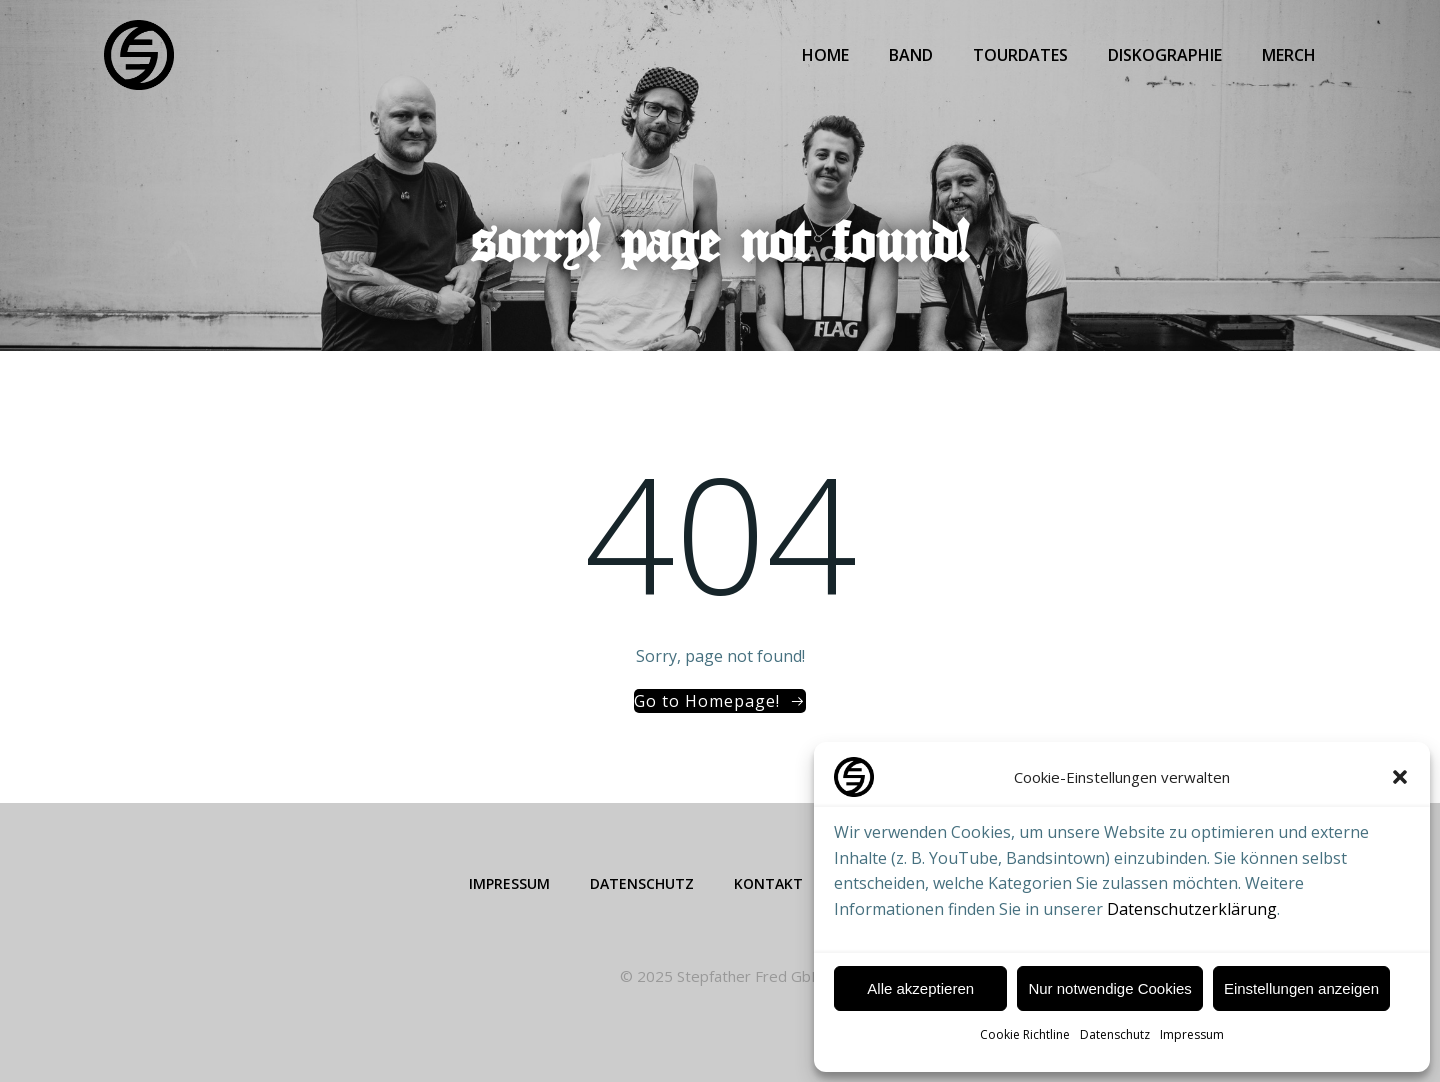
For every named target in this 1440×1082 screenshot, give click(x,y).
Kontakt (768, 883)
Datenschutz (1115, 1034)
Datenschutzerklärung (1192, 909)
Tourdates (1020, 55)
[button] (1400, 777)
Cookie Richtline (1025, 1034)
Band (911, 55)
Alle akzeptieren (920, 988)
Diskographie (1165, 55)
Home (825, 55)
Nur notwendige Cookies (1109, 988)
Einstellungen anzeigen (1301, 988)
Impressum (1192, 1034)
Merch (1289, 55)
